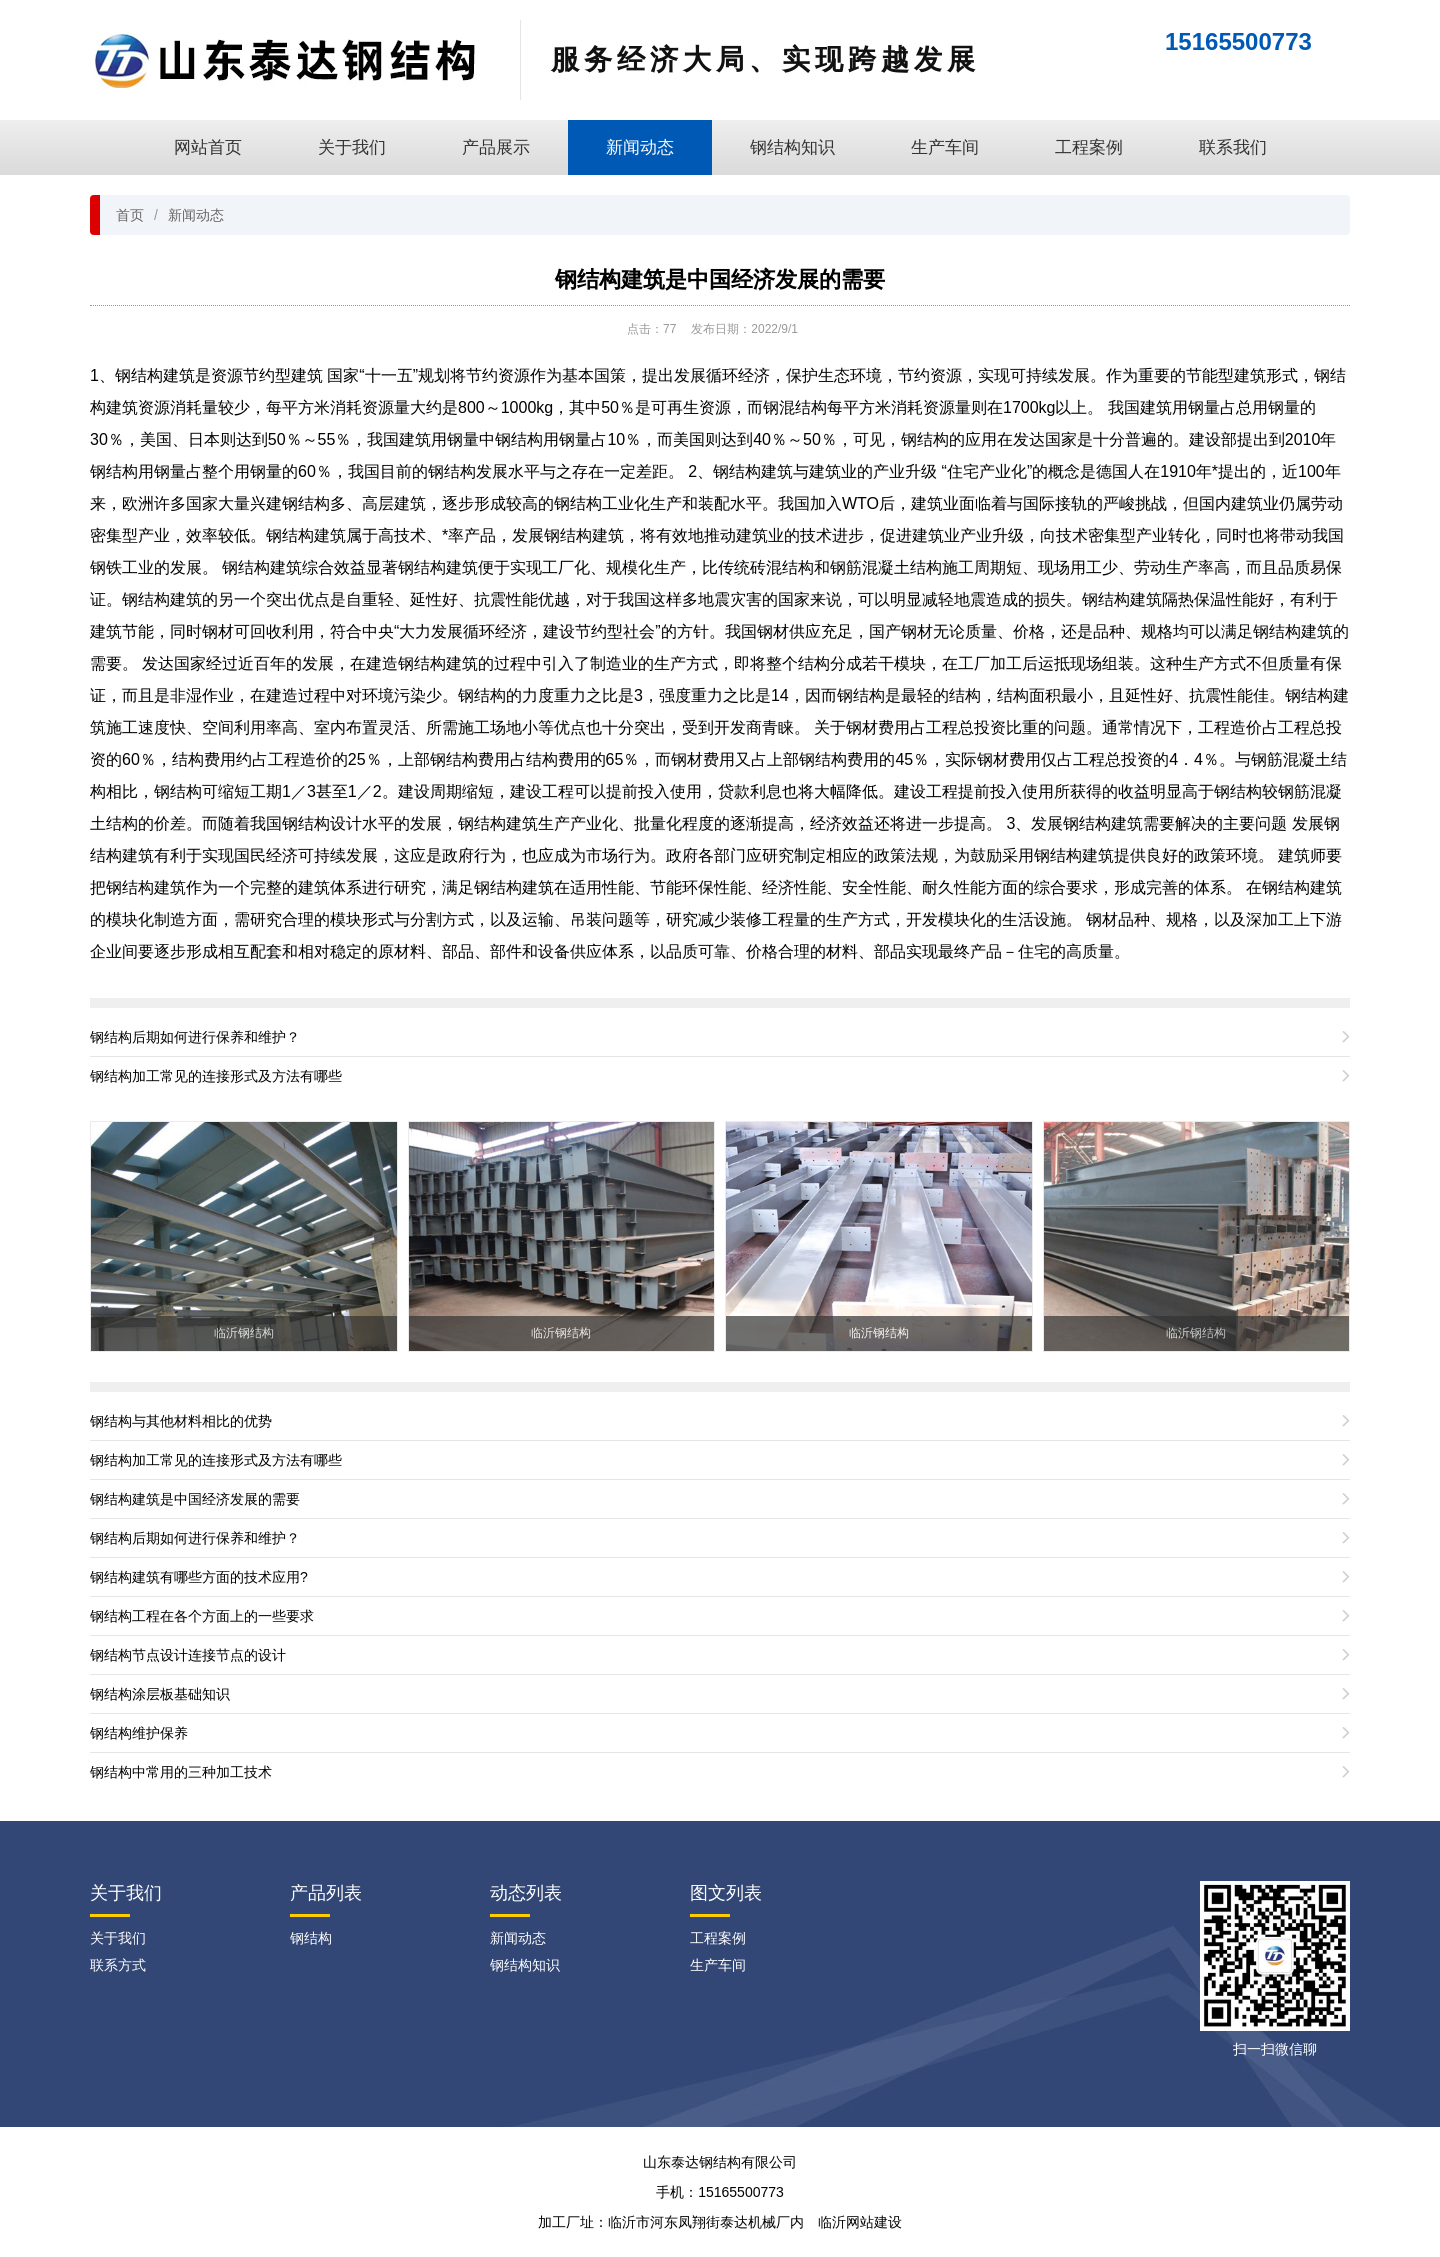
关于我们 (352, 147)
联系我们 (1233, 147)
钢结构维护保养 (139, 1733)
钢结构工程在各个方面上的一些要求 (202, 1616)
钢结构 (311, 1938)
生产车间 (945, 147)
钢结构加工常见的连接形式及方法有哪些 (216, 1076)
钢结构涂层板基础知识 (160, 1694)
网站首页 (208, 147)
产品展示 (496, 147)
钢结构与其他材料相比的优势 (181, 1421)
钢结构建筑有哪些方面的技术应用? (199, 1577)
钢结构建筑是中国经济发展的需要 (720, 279)
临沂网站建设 (860, 2222)
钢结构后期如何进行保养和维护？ (195, 1037)
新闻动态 (640, 147)
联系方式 (118, 1965)
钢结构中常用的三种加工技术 (181, 1772)
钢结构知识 (792, 147)
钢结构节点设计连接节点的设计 (188, 1655)
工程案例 (1089, 147)
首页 (130, 215)
